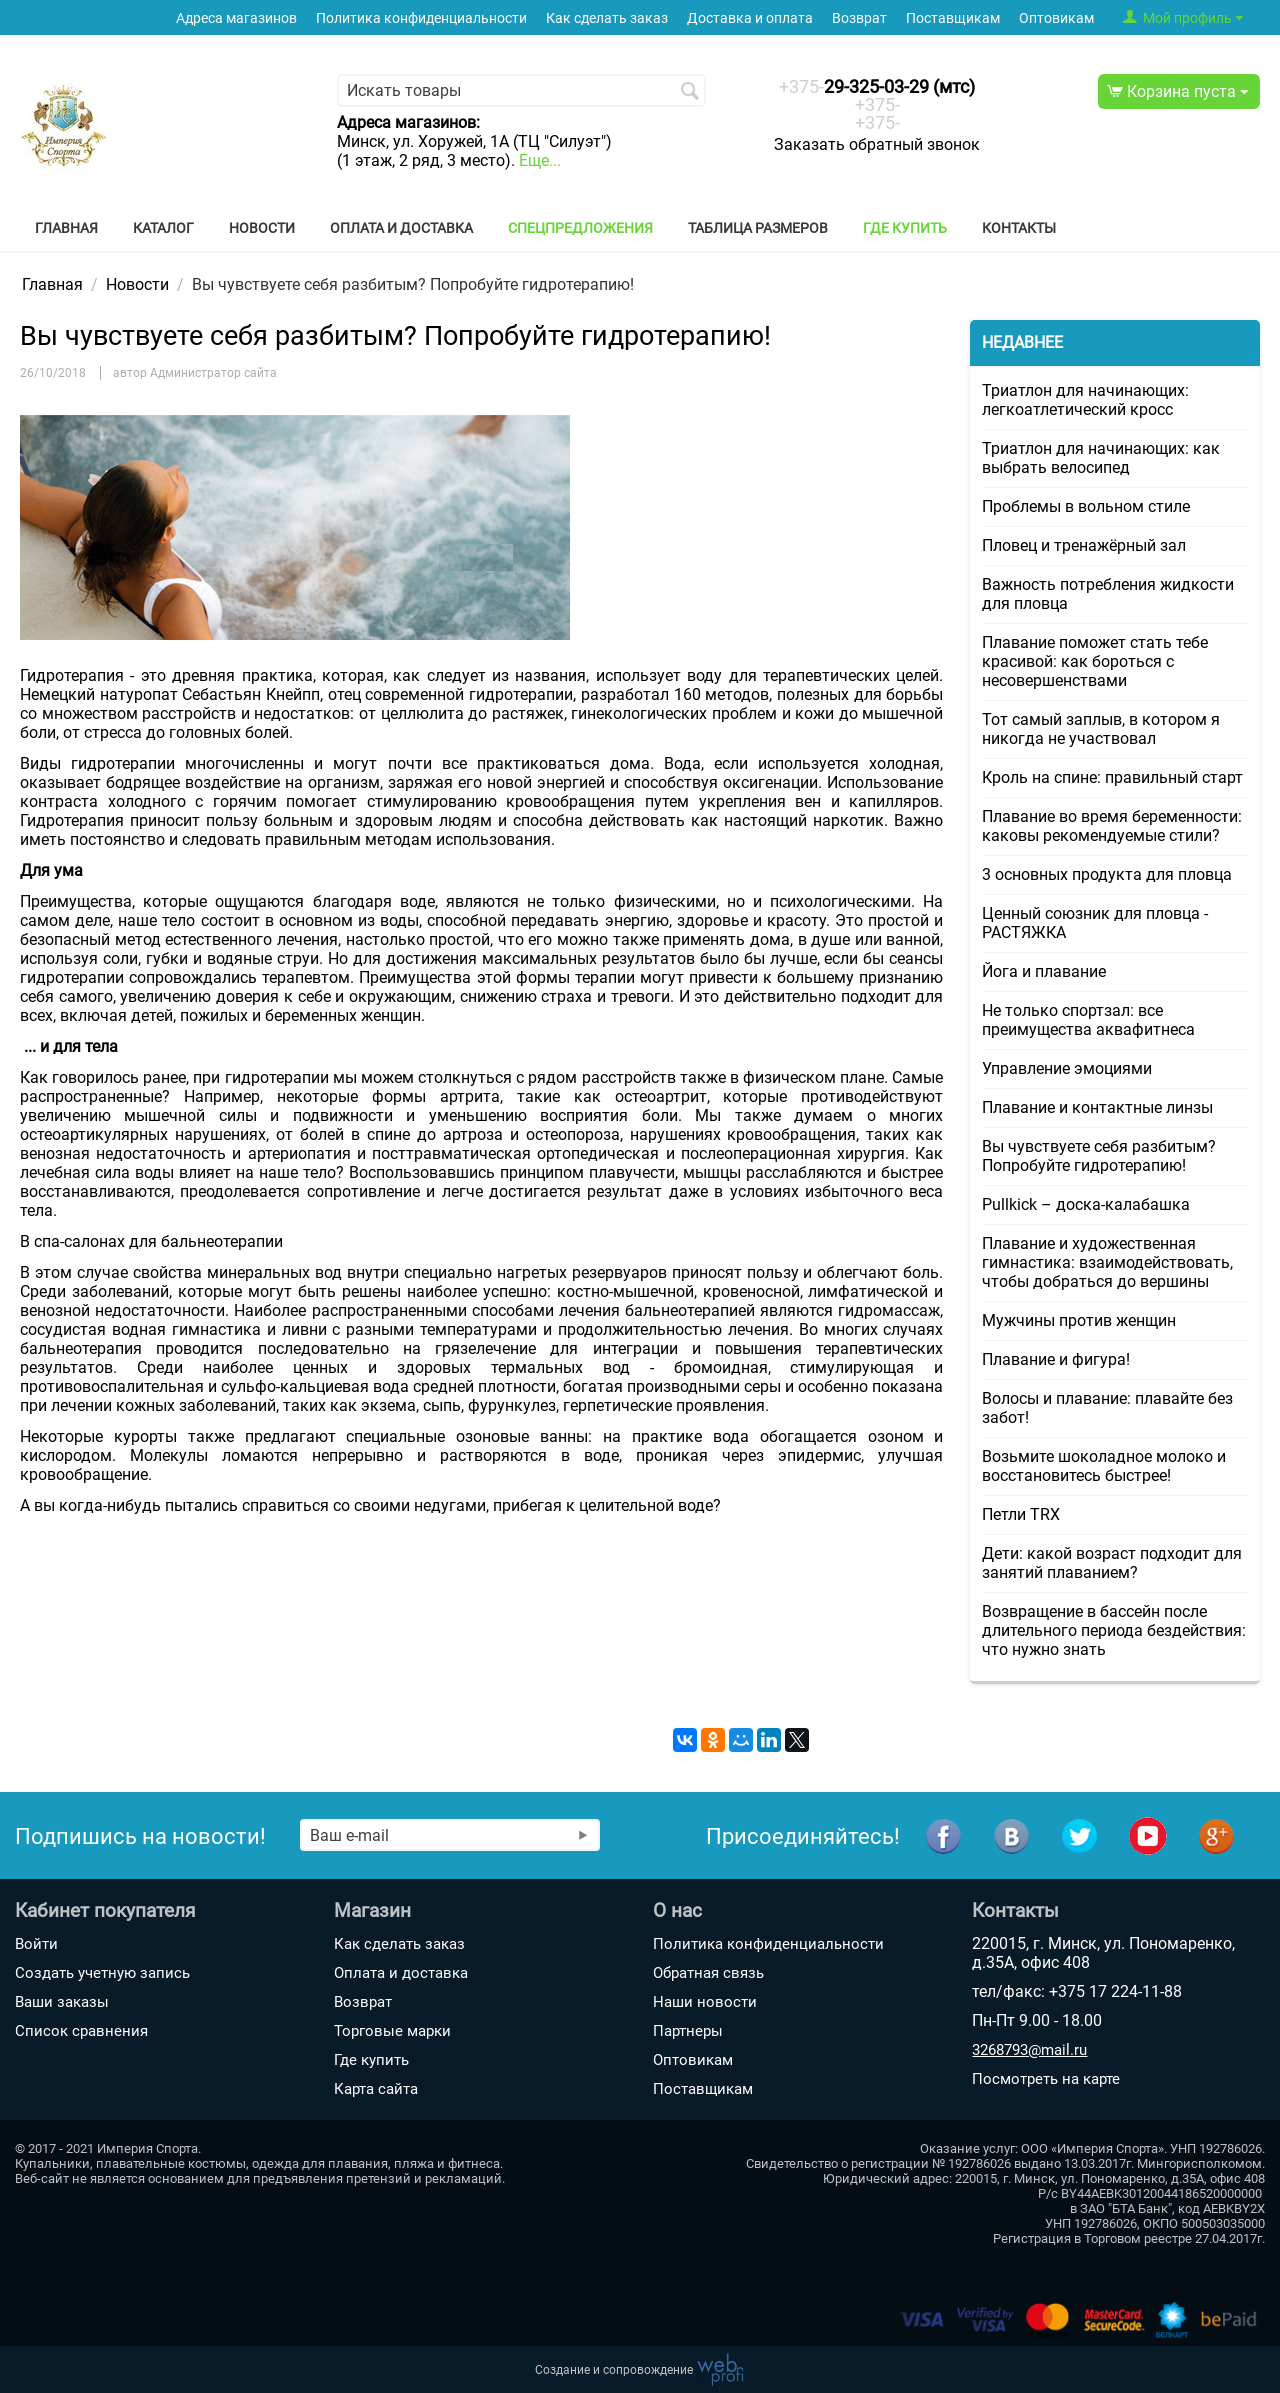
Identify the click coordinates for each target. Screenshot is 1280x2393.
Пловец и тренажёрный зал (1084, 545)
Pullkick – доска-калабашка (1086, 1204)
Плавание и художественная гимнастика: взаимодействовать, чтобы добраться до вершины (1107, 1262)
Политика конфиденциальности (421, 18)
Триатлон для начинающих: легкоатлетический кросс (1085, 400)
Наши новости (705, 2002)
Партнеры (688, 2031)
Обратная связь (708, 1973)
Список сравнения (81, 2031)
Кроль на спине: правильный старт (1112, 777)
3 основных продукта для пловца (1107, 874)
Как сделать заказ (607, 18)
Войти (36, 1944)
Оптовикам (1056, 18)
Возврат (859, 18)
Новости (262, 228)
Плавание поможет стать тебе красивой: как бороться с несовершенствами (1095, 661)
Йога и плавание (1044, 971)
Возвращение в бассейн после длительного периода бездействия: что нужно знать (1114, 1630)
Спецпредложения (580, 228)
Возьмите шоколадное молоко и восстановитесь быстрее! (1104, 1466)
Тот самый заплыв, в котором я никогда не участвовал (1101, 729)
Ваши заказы (62, 2002)
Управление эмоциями (1067, 1068)
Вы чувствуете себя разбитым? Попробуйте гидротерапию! (1099, 1156)
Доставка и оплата (750, 18)
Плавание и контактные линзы (1097, 1107)
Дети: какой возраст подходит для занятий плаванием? (1112, 1563)
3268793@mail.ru (1029, 2050)
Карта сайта (376, 2089)
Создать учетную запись (102, 1973)
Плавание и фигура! (1056, 1359)
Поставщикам (953, 18)
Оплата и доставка (401, 228)
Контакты (1019, 228)
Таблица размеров (758, 228)
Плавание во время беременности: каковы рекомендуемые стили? (1112, 826)
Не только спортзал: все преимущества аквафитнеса (1088, 1020)
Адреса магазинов (236, 18)
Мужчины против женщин (1079, 1320)
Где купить (905, 228)
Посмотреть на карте (1046, 2079)
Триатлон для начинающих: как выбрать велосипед (1101, 458)
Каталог (163, 228)
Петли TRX (1021, 1514)
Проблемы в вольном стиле (1086, 506)
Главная (66, 228)
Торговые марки (392, 2031)
